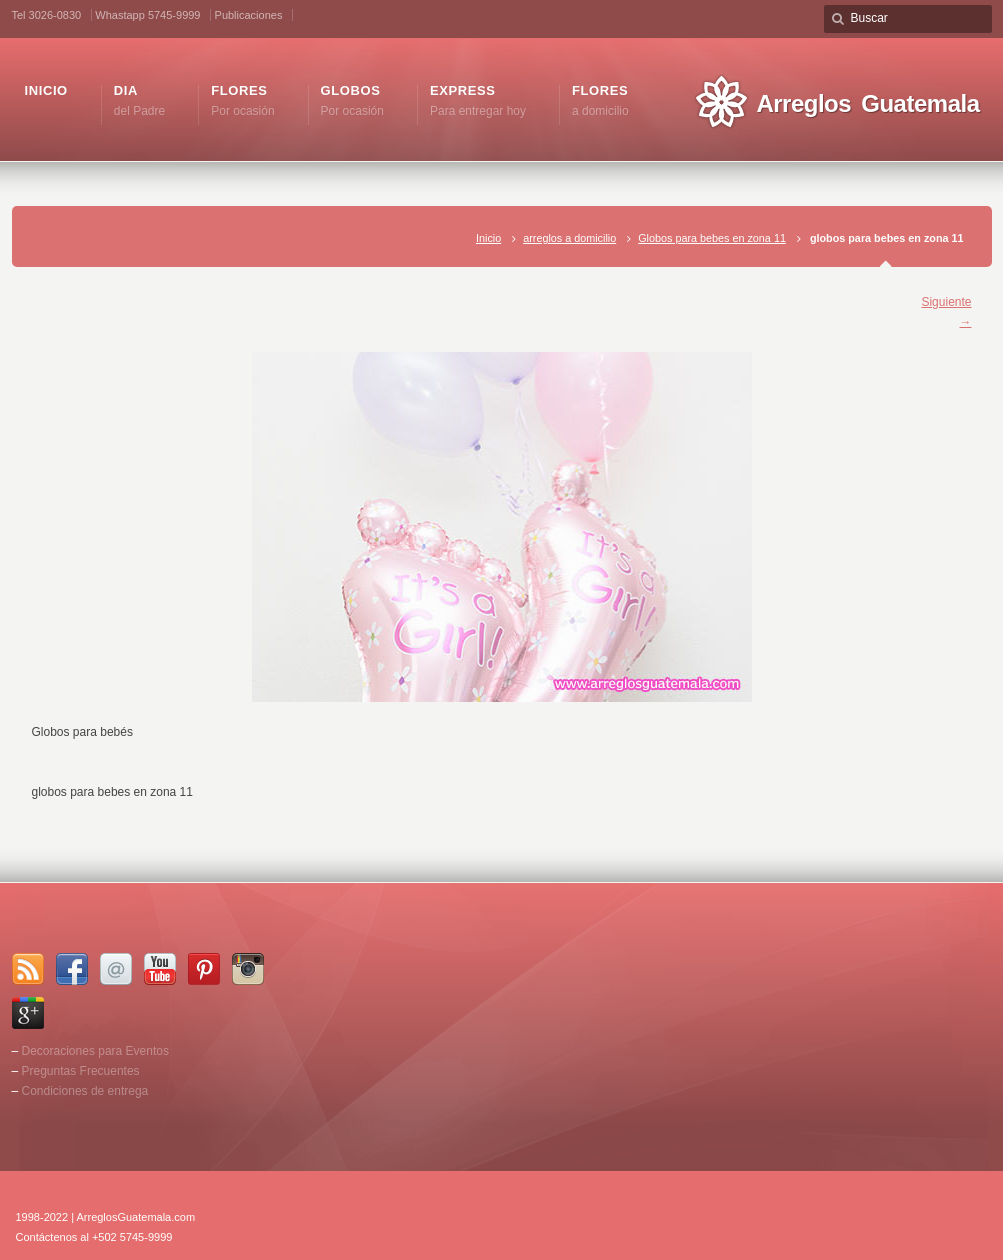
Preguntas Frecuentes (81, 1071)
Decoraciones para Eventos (95, 1051)
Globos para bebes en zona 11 (712, 238)
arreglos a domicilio (569, 238)
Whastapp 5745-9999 (147, 15)
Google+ (28, 1013)
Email (116, 969)
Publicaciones (249, 15)
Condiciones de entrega (85, 1091)
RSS (28, 969)
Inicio (488, 238)
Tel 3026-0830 (47, 15)
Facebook (72, 969)
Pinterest (204, 969)
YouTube (160, 969)
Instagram (248, 969)
